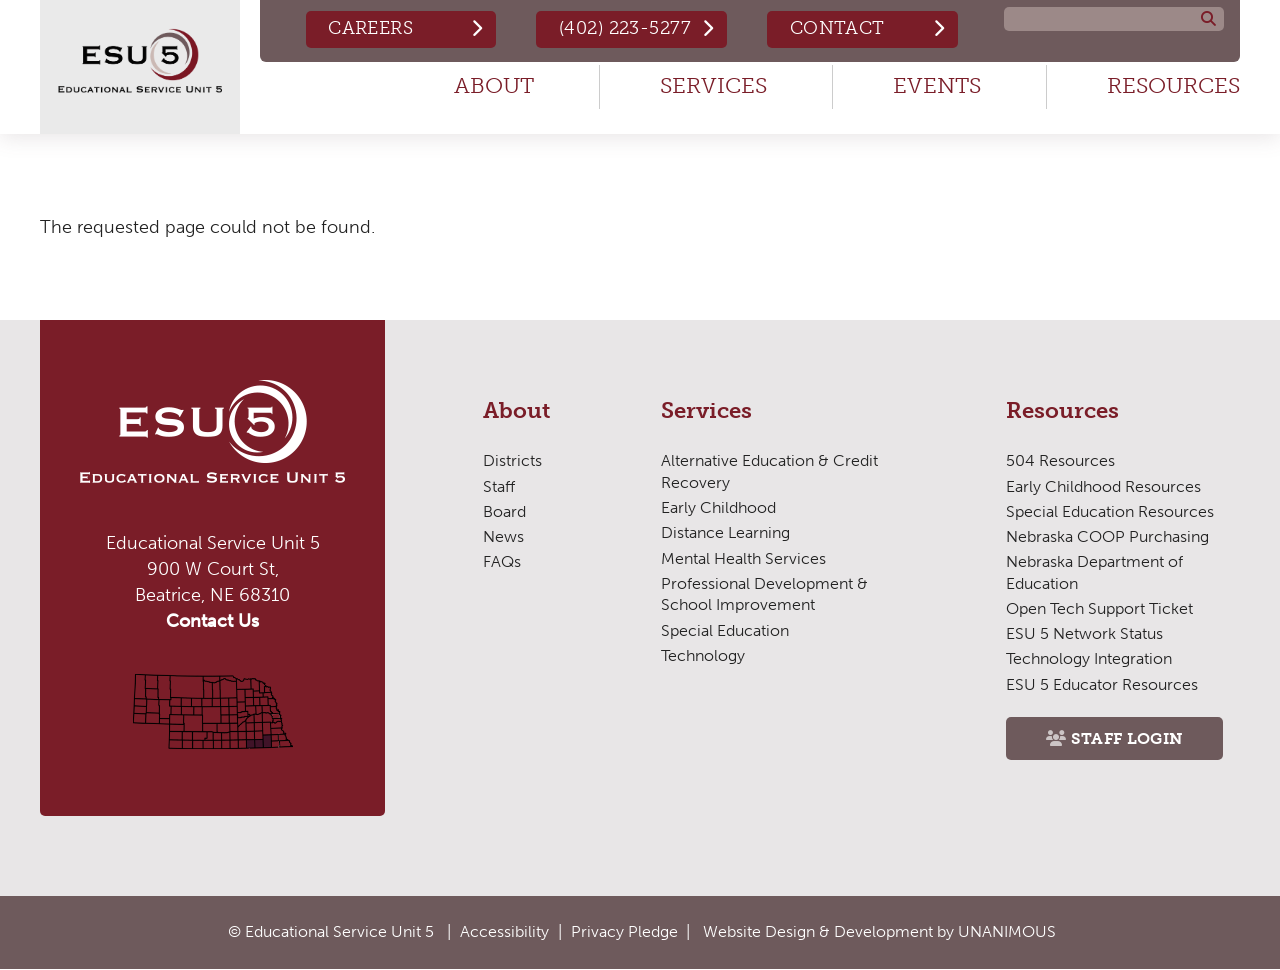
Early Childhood (718, 507)
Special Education (725, 630)
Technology (703, 655)
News (503, 536)
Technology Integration (1089, 658)
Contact (837, 28)
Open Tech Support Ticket (1099, 608)
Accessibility (504, 931)
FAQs (502, 561)
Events (937, 85)
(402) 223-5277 (625, 28)
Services (713, 85)
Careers (370, 28)
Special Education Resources (1110, 511)
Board (504, 511)
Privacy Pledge (624, 931)
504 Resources (1060, 460)
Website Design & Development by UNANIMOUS (879, 931)
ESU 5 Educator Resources (1102, 684)
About (494, 85)
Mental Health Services (743, 558)
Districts (512, 460)
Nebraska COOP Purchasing (1107, 536)
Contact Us (212, 621)
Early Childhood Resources (1103, 486)
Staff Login (1127, 738)
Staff (499, 486)
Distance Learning (725, 532)
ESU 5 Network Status (1084, 633)
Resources (1173, 85)
